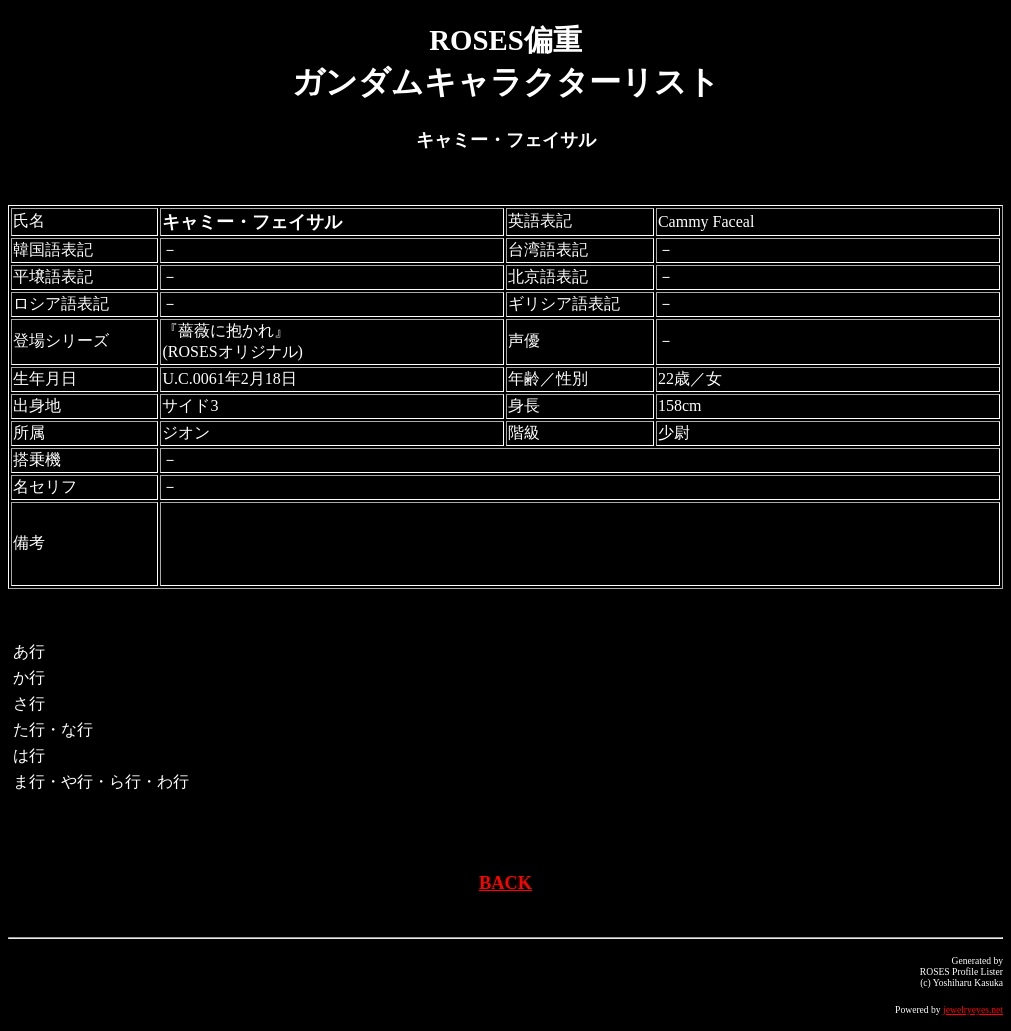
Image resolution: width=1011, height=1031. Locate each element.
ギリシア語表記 (564, 303)
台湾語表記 (548, 249)
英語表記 (540, 220)
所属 (29, 432)
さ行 (29, 703)
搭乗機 (37, 459)
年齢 (524, 378)
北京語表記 (548, 276)
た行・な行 (53, 729)
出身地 (37, 405)
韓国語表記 (53, 249)
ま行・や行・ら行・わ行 (101, 781)
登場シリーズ (61, 340)
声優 (524, 340)
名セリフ (45, 486)
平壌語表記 (53, 276)
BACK (505, 883)
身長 (524, 405)
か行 (29, 677)
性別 (572, 378)
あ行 (29, 651)
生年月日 (45, 378)
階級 (524, 432)
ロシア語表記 (61, 303)
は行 (29, 755)
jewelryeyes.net (973, 1009)
